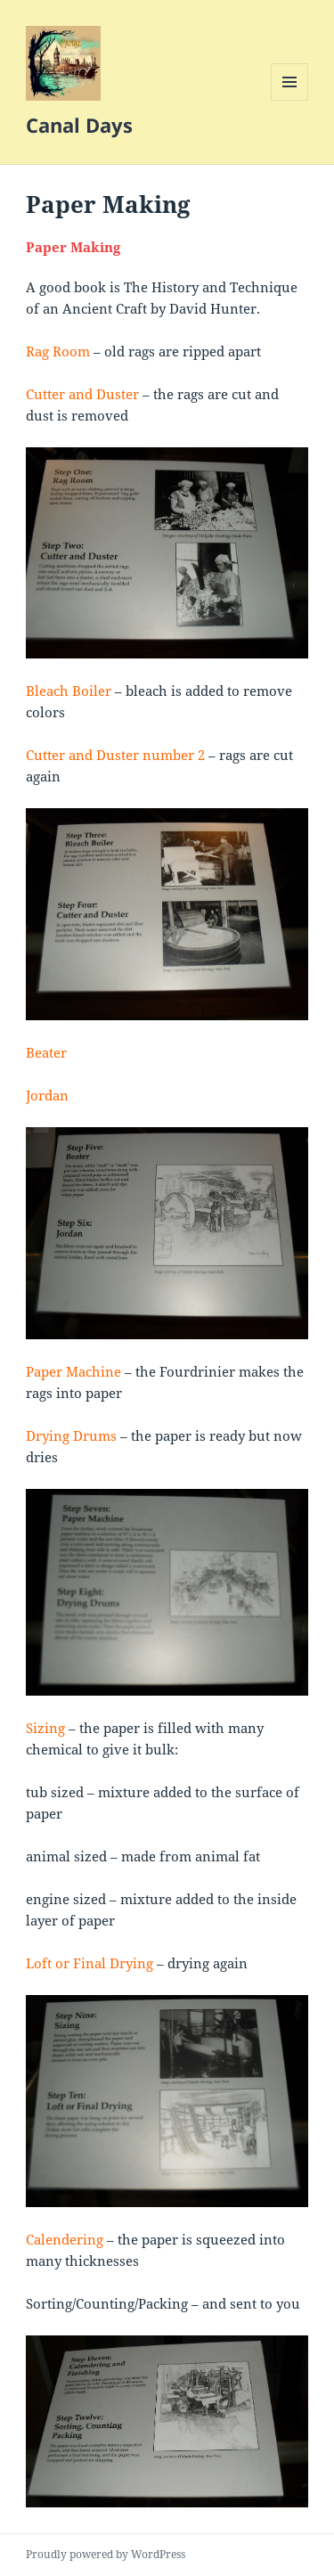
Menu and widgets (290, 100)
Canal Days (79, 124)
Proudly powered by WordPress (105, 2554)
